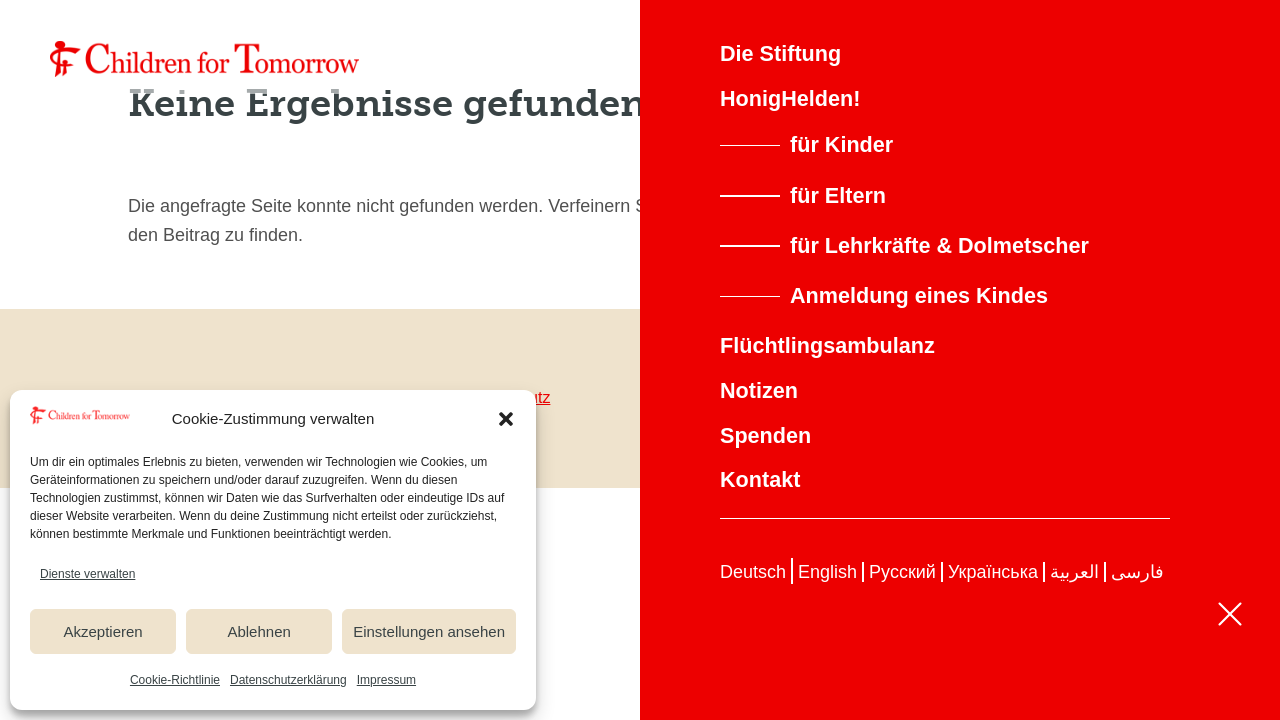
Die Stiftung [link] (780, 53)
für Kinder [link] (841, 144)
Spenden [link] (765, 435)
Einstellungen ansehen (429, 631)
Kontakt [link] (760, 479)
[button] (506, 419)
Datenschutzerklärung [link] (288, 680)
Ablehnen (258, 631)
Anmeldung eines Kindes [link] (919, 295)
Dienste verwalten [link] (87, 574)
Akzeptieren (102, 631)
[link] (205, 59)
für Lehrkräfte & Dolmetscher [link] (939, 245)
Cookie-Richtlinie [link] (175, 680)
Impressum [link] (386, 680)
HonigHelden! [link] (790, 98)
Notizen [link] (759, 390)
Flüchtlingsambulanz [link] (827, 345)
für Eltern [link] (838, 195)
